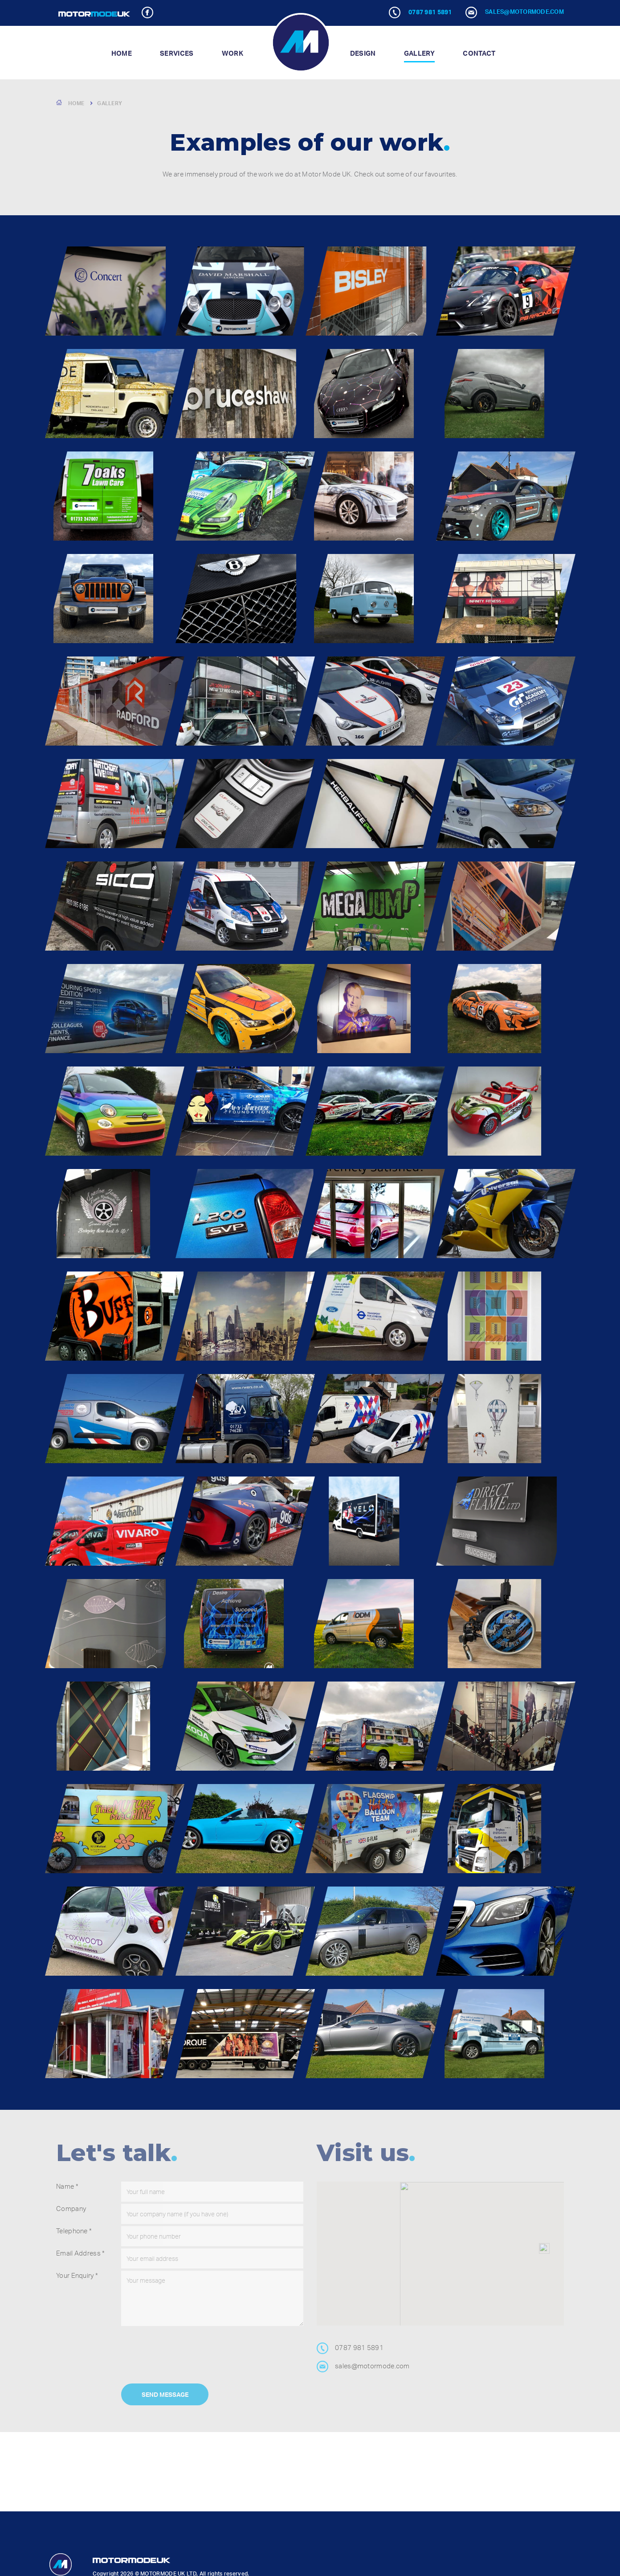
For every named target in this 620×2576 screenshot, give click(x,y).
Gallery (419, 53)
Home (121, 53)
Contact (479, 53)
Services (176, 53)
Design (363, 53)
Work (232, 53)
